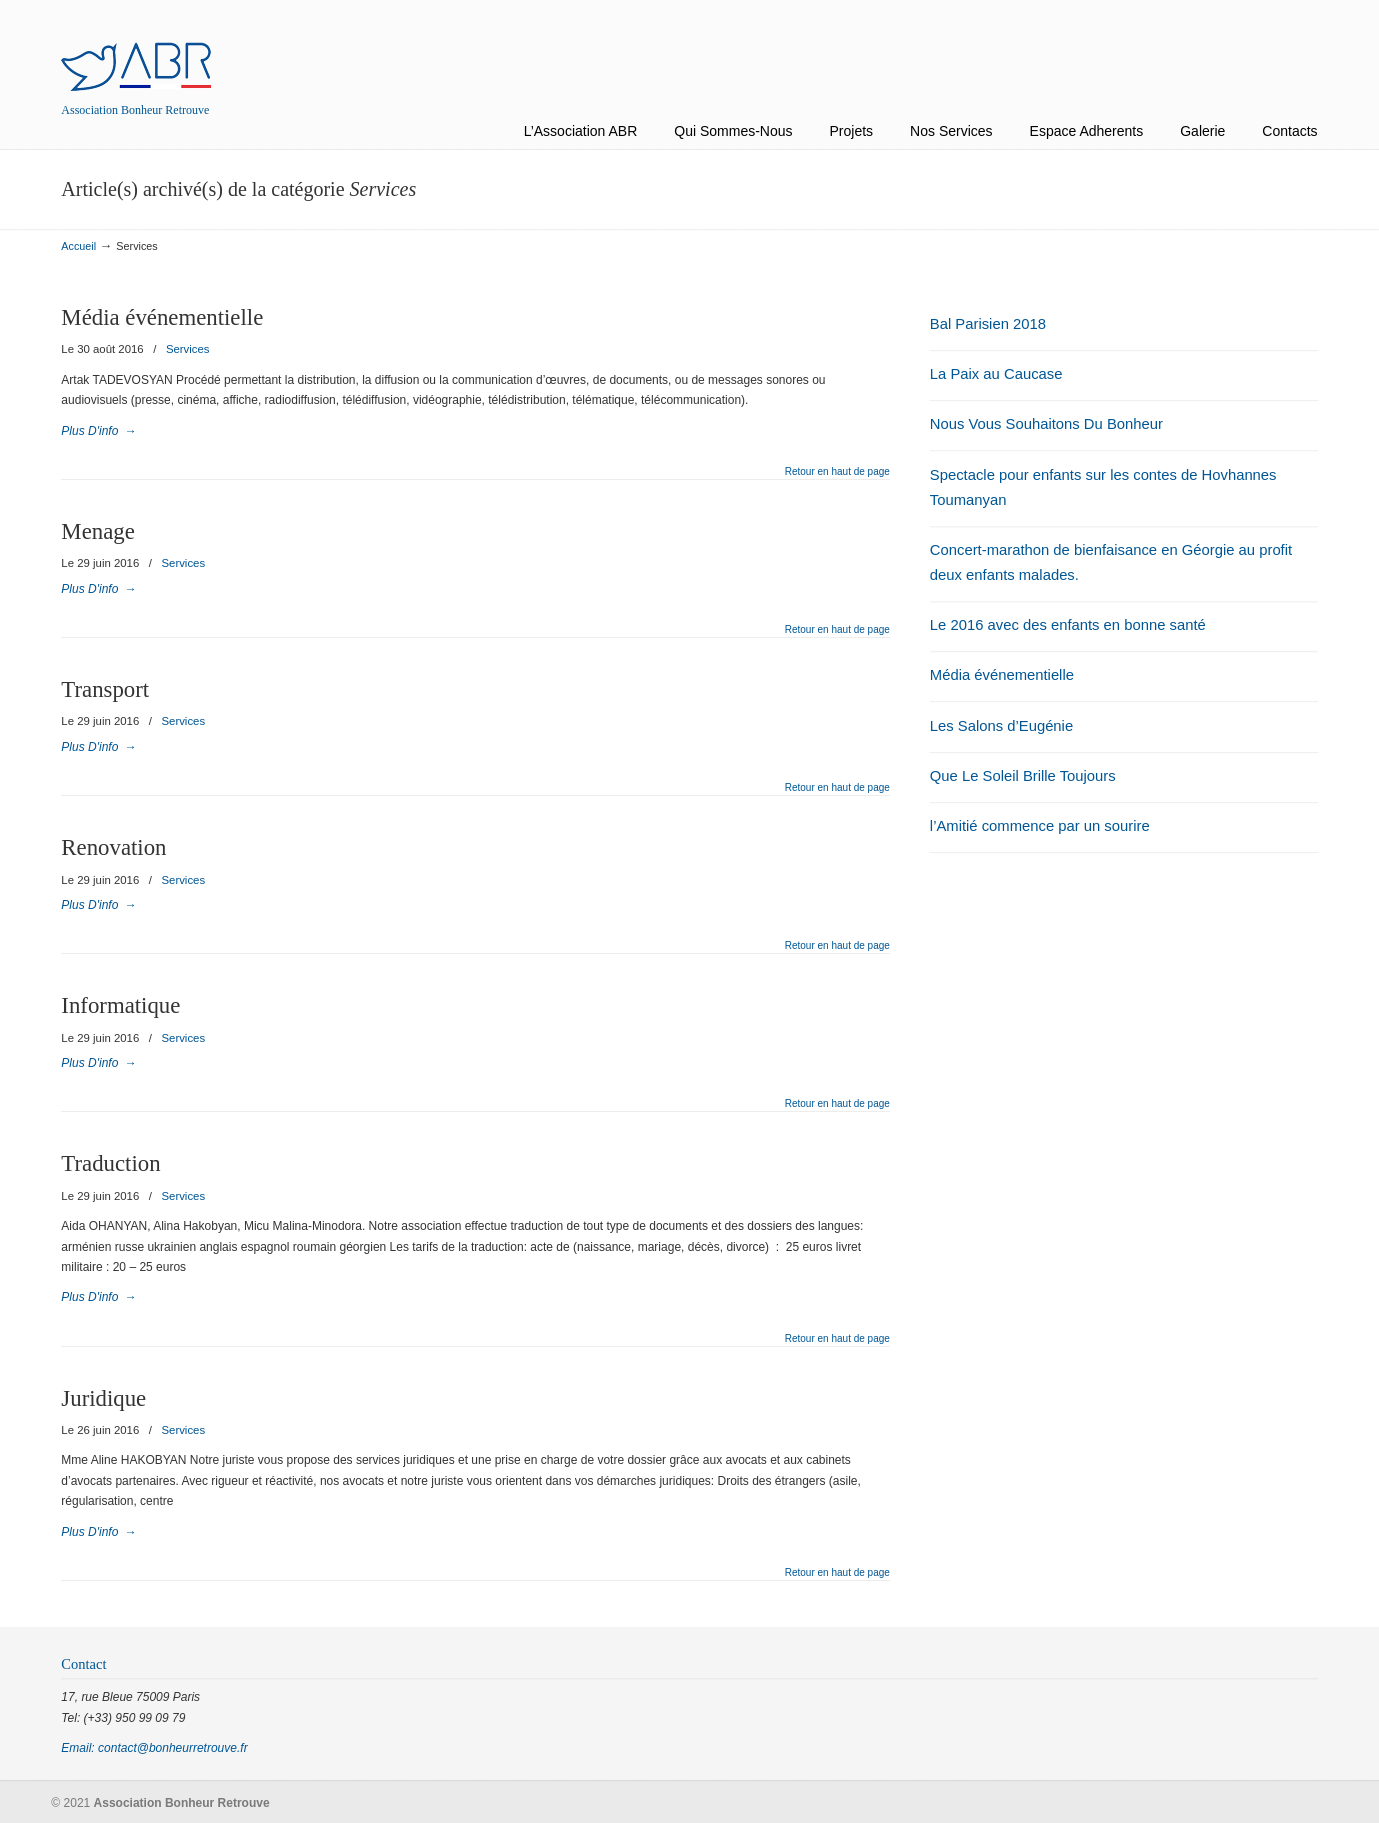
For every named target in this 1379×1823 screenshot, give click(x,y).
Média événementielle (162, 317)
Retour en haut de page (837, 472)
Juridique (103, 1398)
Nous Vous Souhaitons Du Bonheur (1046, 424)
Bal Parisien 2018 (988, 324)
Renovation (113, 847)
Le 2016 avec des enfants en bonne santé (1068, 625)
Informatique (120, 1005)
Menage (97, 531)
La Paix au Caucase (996, 374)
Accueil (78, 246)
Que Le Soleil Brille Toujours (1023, 776)
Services (188, 349)
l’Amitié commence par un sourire (1040, 826)
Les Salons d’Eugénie (1001, 726)
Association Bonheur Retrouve (136, 48)
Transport (105, 689)
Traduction (110, 1163)
